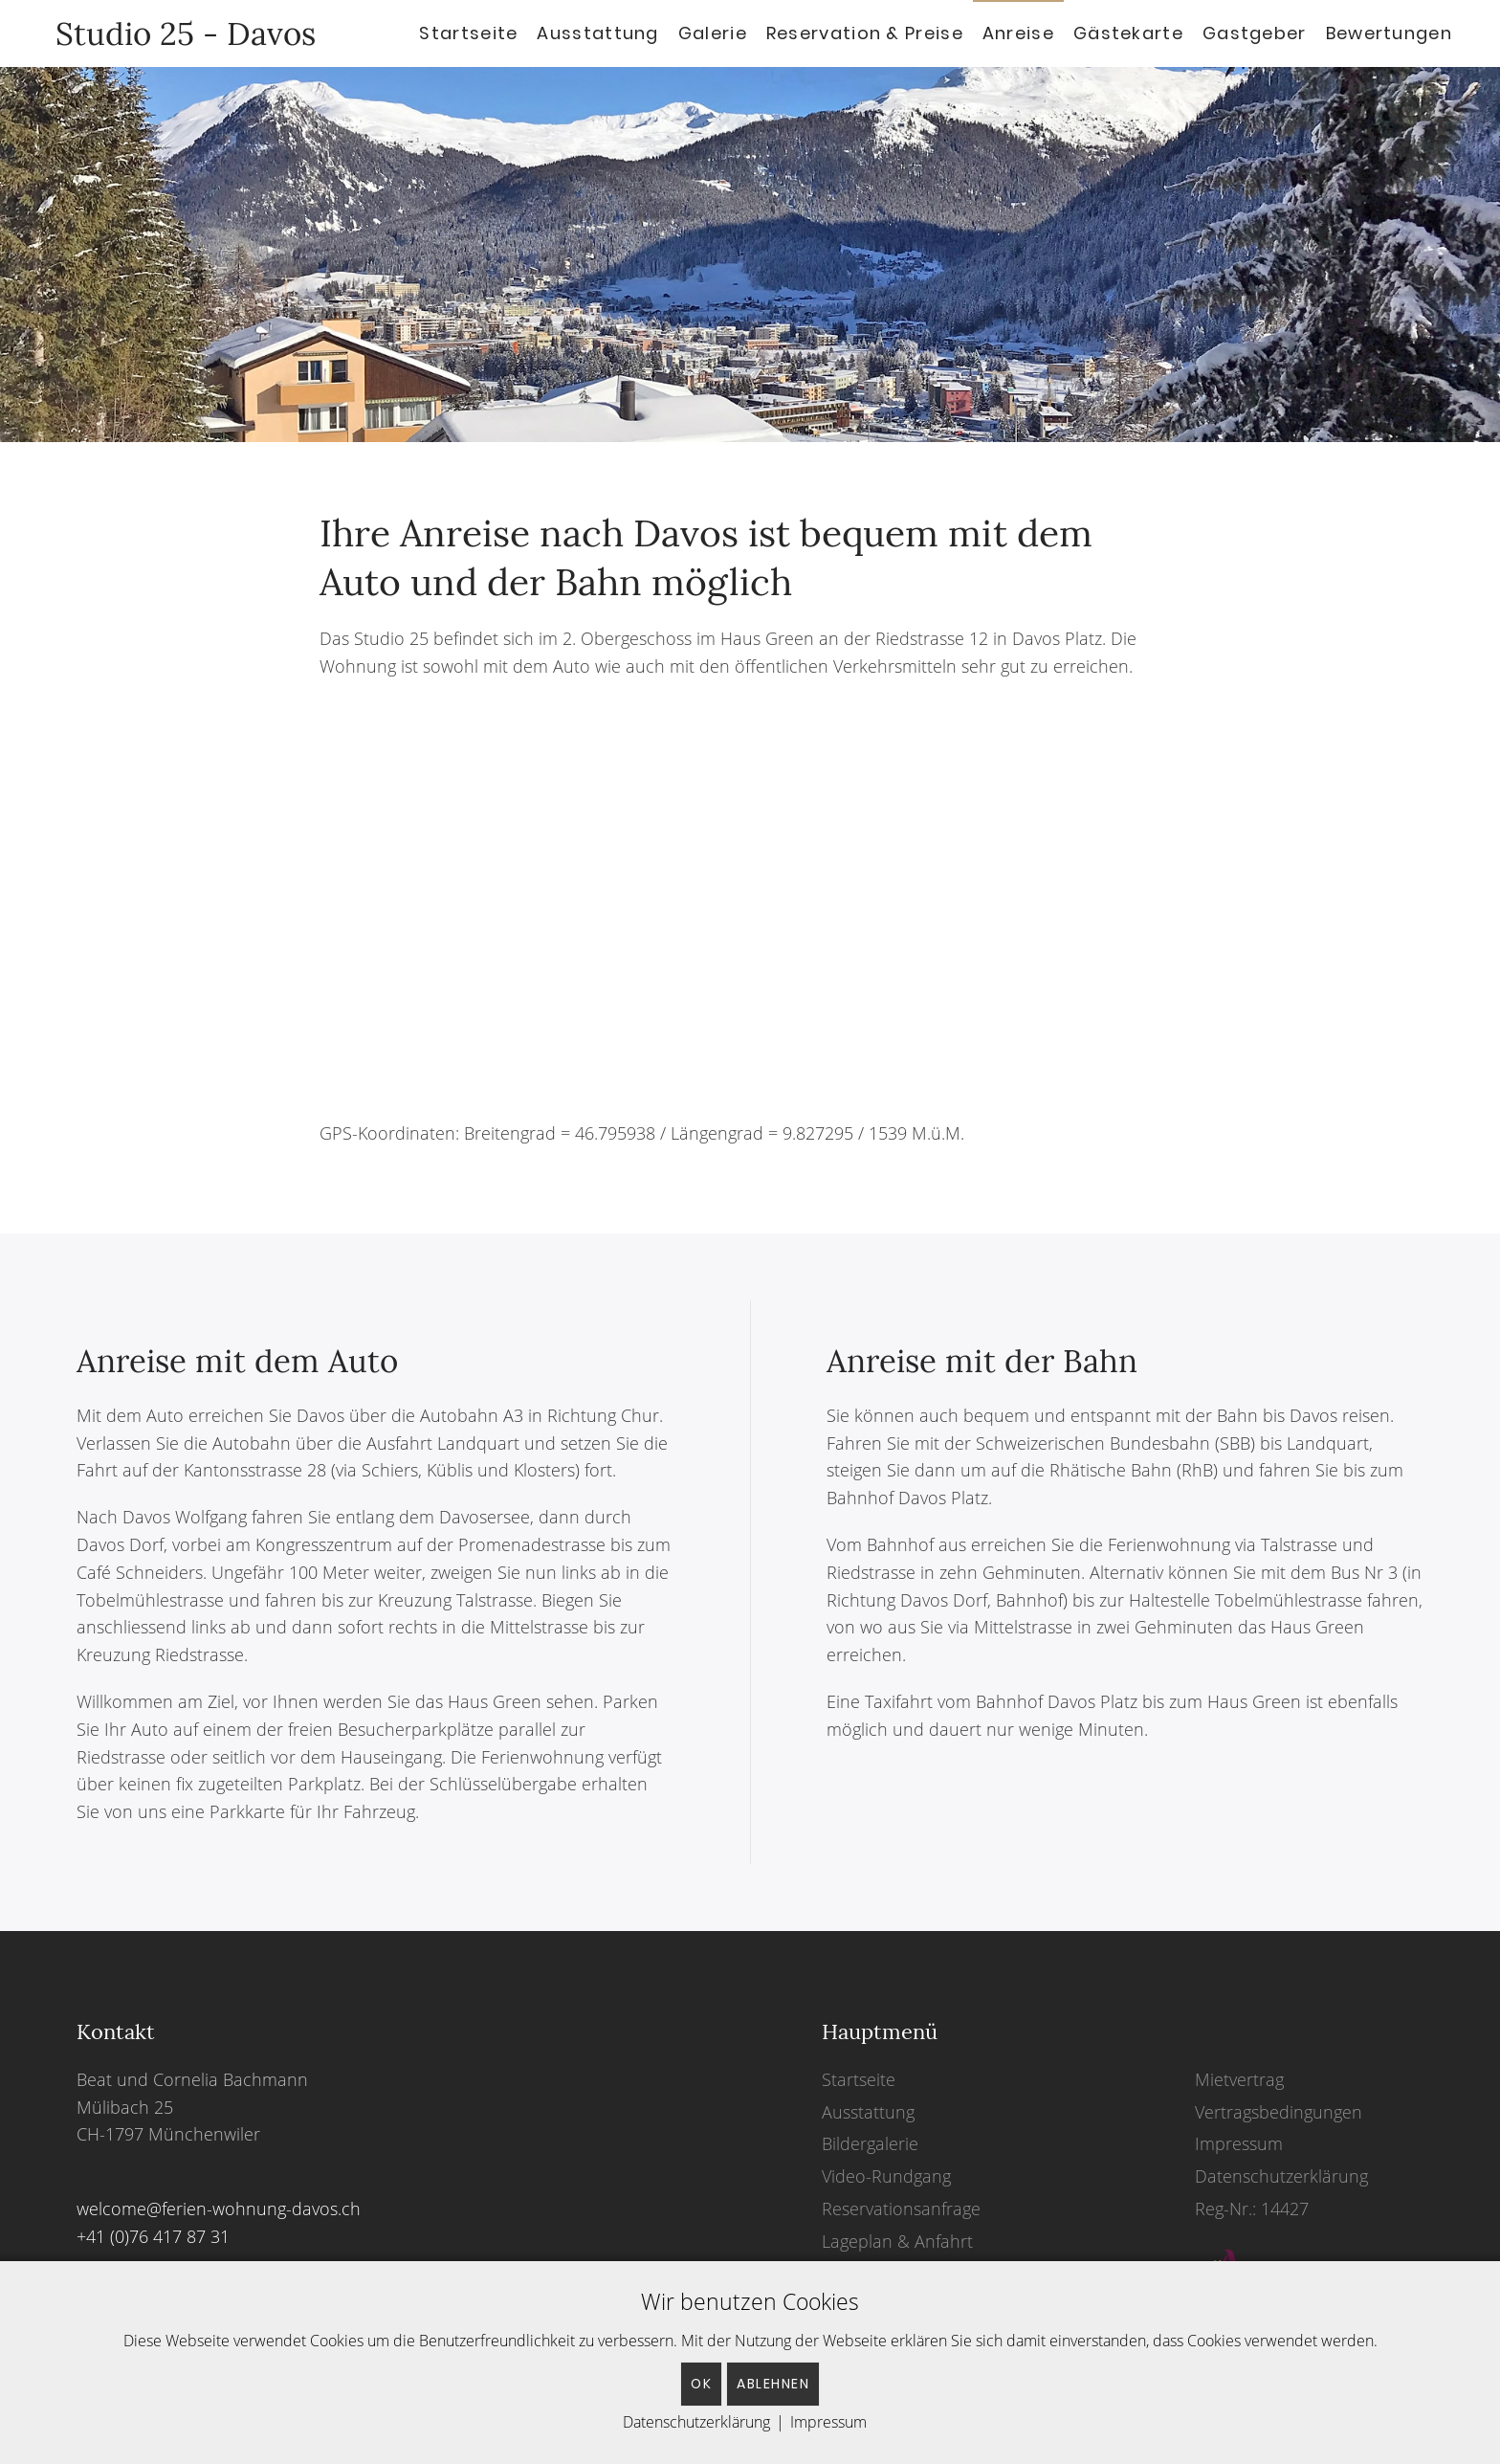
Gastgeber (1254, 33)
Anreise (1018, 33)
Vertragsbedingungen (1278, 2111)
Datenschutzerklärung (1281, 2175)
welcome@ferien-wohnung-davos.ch (219, 2208)
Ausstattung (597, 33)
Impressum (1239, 2143)
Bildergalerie (870, 2143)
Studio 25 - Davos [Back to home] (177, 33)
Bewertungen (1389, 33)
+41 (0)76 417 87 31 (153, 2236)
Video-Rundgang (886, 2175)
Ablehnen (773, 2383)
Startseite (468, 33)
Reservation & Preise (864, 33)
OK (701, 2383)
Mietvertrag (1239, 2079)
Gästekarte (1128, 33)
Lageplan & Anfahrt (897, 2241)
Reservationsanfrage (901, 2208)
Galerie (712, 33)
